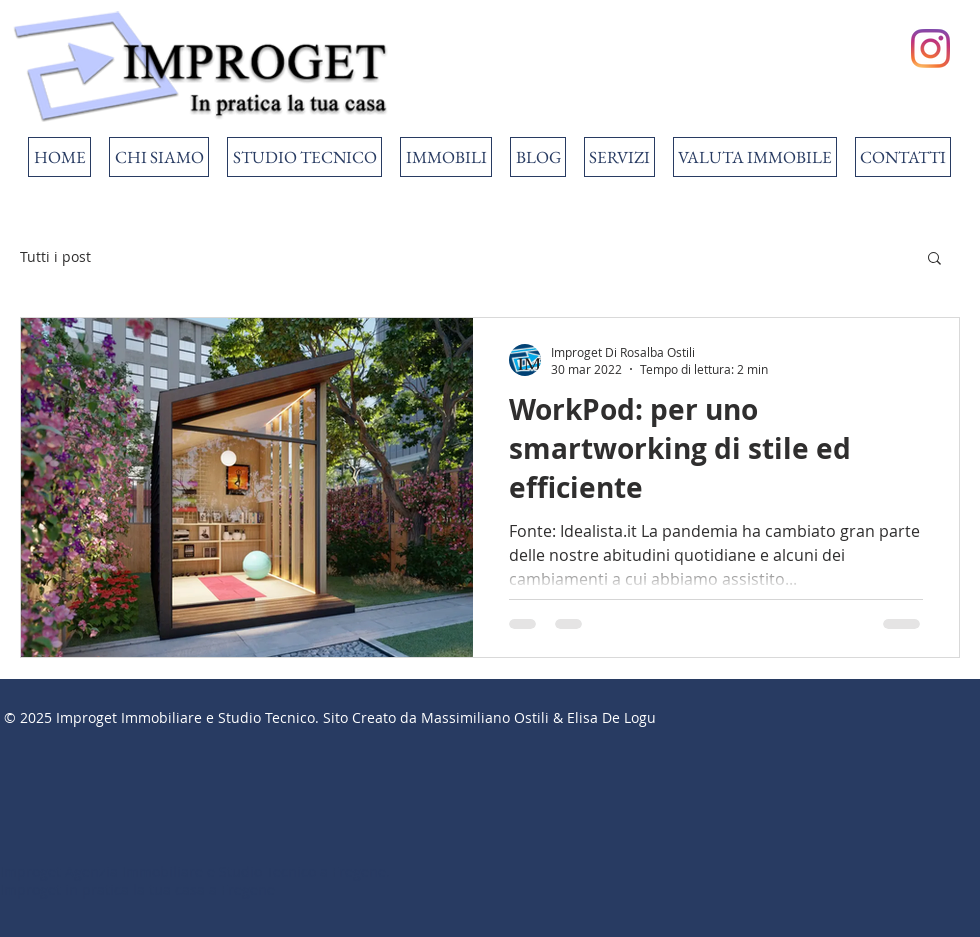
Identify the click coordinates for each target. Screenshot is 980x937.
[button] (934, 259)
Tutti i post (55, 256)
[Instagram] (930, 48)
